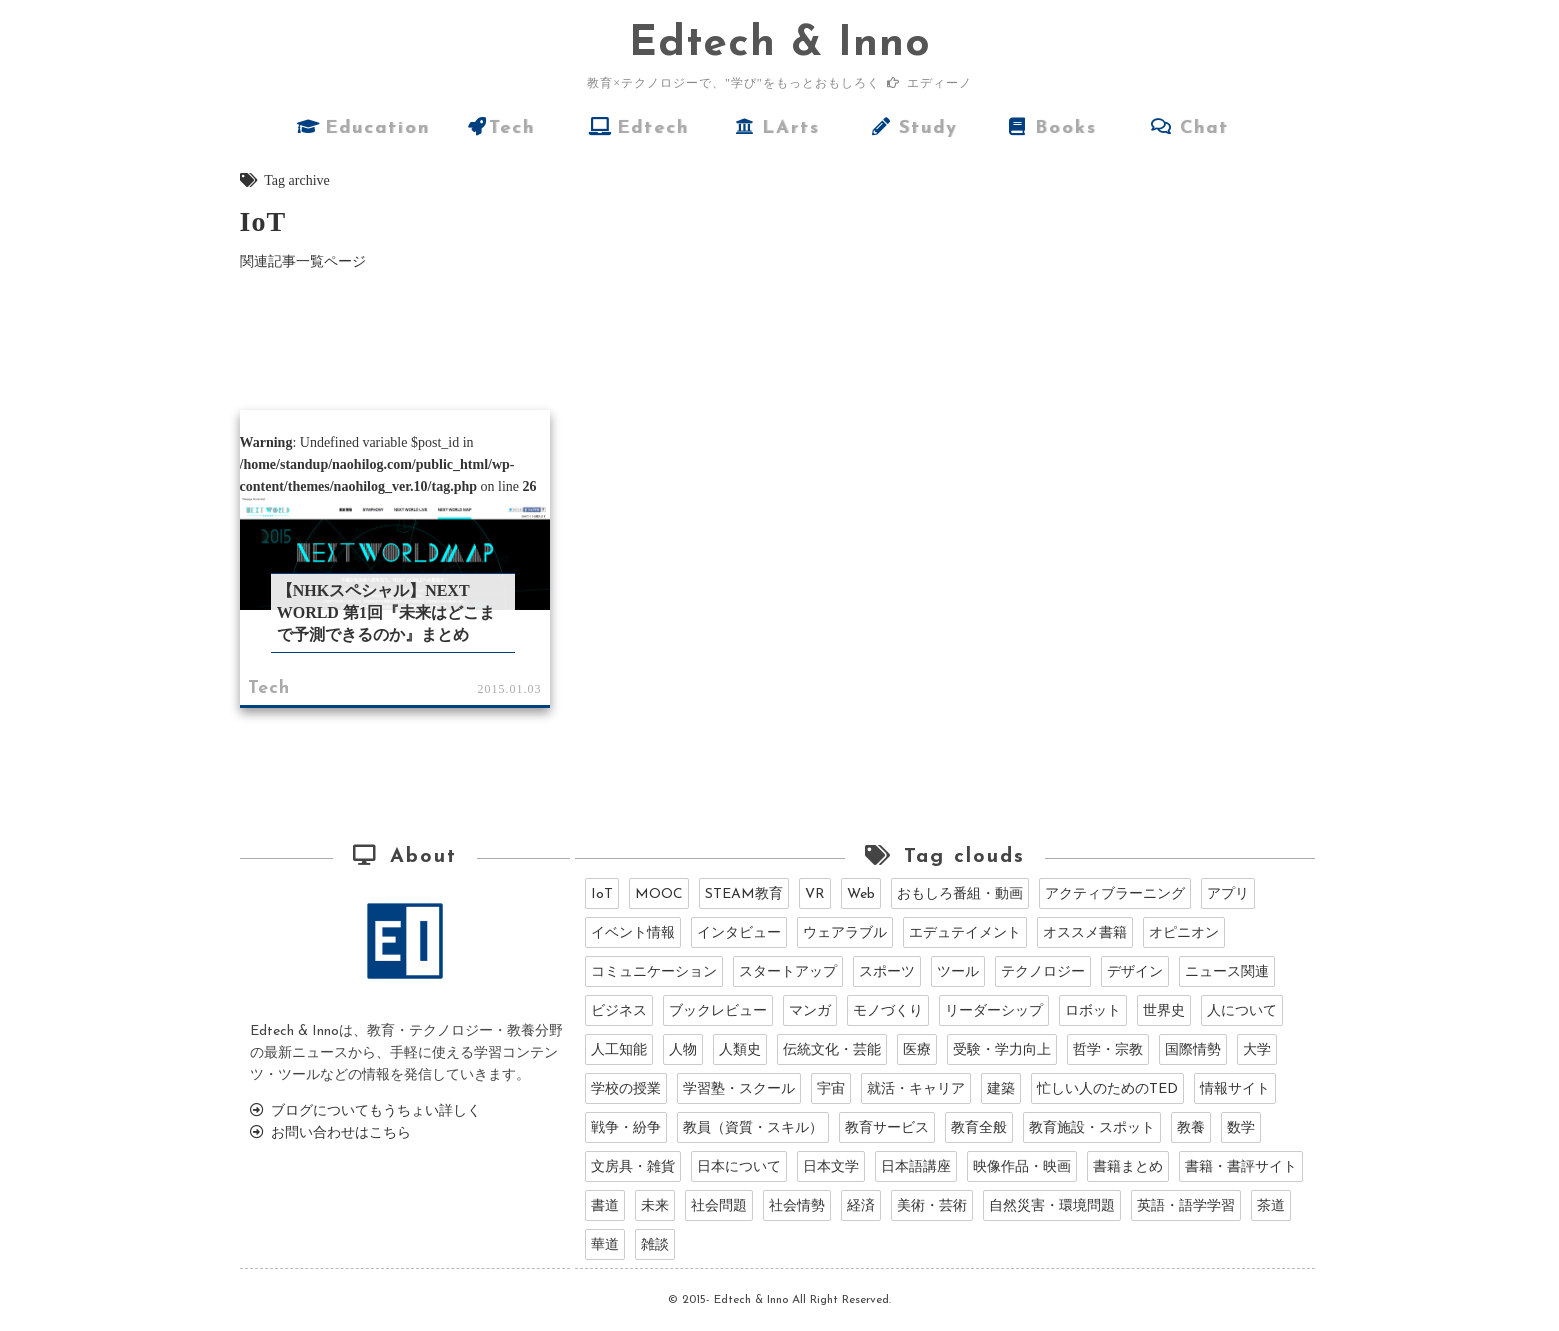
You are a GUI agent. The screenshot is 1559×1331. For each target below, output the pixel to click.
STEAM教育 (744, 894)
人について (1242, 1011)
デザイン (1135, 972)
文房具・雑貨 (633, 1167)
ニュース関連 (1227, 972)
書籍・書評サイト (1241, 1167)
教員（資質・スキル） (753, 1128)
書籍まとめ (1128, 1167)
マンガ (810, 1011)
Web (861, 894)
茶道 (1271, 1206)
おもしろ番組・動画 (960, 894)
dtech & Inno (780, 44)
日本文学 (831, 1167)
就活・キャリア (916, 1089)
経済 (861, 1206)
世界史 (1164, 1011)
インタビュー (739, 933)
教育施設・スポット (1092, 1128)
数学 (1241, 1128)
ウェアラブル (845, 933)
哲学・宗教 (1108, 1050)
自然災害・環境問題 (1052, 1206)
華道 (605, 1245)
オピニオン (1184, 933)
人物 (683, 1050)
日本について (739, 1167)
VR (815, 894)
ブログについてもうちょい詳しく (365, 1111)
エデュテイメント (965, 933)
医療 (917, 1050)
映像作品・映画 (1022, 1167)
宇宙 (831, 1089)
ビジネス (619, 1011)
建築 (1001, 1089)
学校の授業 (626, 1089)
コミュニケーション (654, 972)
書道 (605, 1206)
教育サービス (887, 1128)
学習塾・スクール (739, 1089)
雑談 (655, 1245)
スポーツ (887, 972)
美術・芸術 (932, 1206)
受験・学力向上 (1002, 1050)
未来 (655, 1206)
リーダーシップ (994, 1011)
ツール (958, 972)
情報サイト (1235, 1089)
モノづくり (888, 1011)
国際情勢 (1193, 1050)
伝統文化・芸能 (832, 1050)
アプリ (1228, 894)
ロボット (1093, 1011)
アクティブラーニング (1115, 894)
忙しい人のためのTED (1107, 1089)
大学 (1257, 1050)
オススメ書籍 (1085, 933)
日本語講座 (916, 1167)
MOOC (659, 894)
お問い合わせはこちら (330, 1133)
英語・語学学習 (1186, 1206)
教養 (1191, 1128)
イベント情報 (633, 933)
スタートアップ (788, 972)
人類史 (740, 1050)
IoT (602, 894)
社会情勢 (797, 1206)
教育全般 (979, 1128)
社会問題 (719, 1206)
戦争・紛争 (626, 1128)
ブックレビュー (718, 1011)
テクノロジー (1043, 972)
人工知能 (619, 1050)
